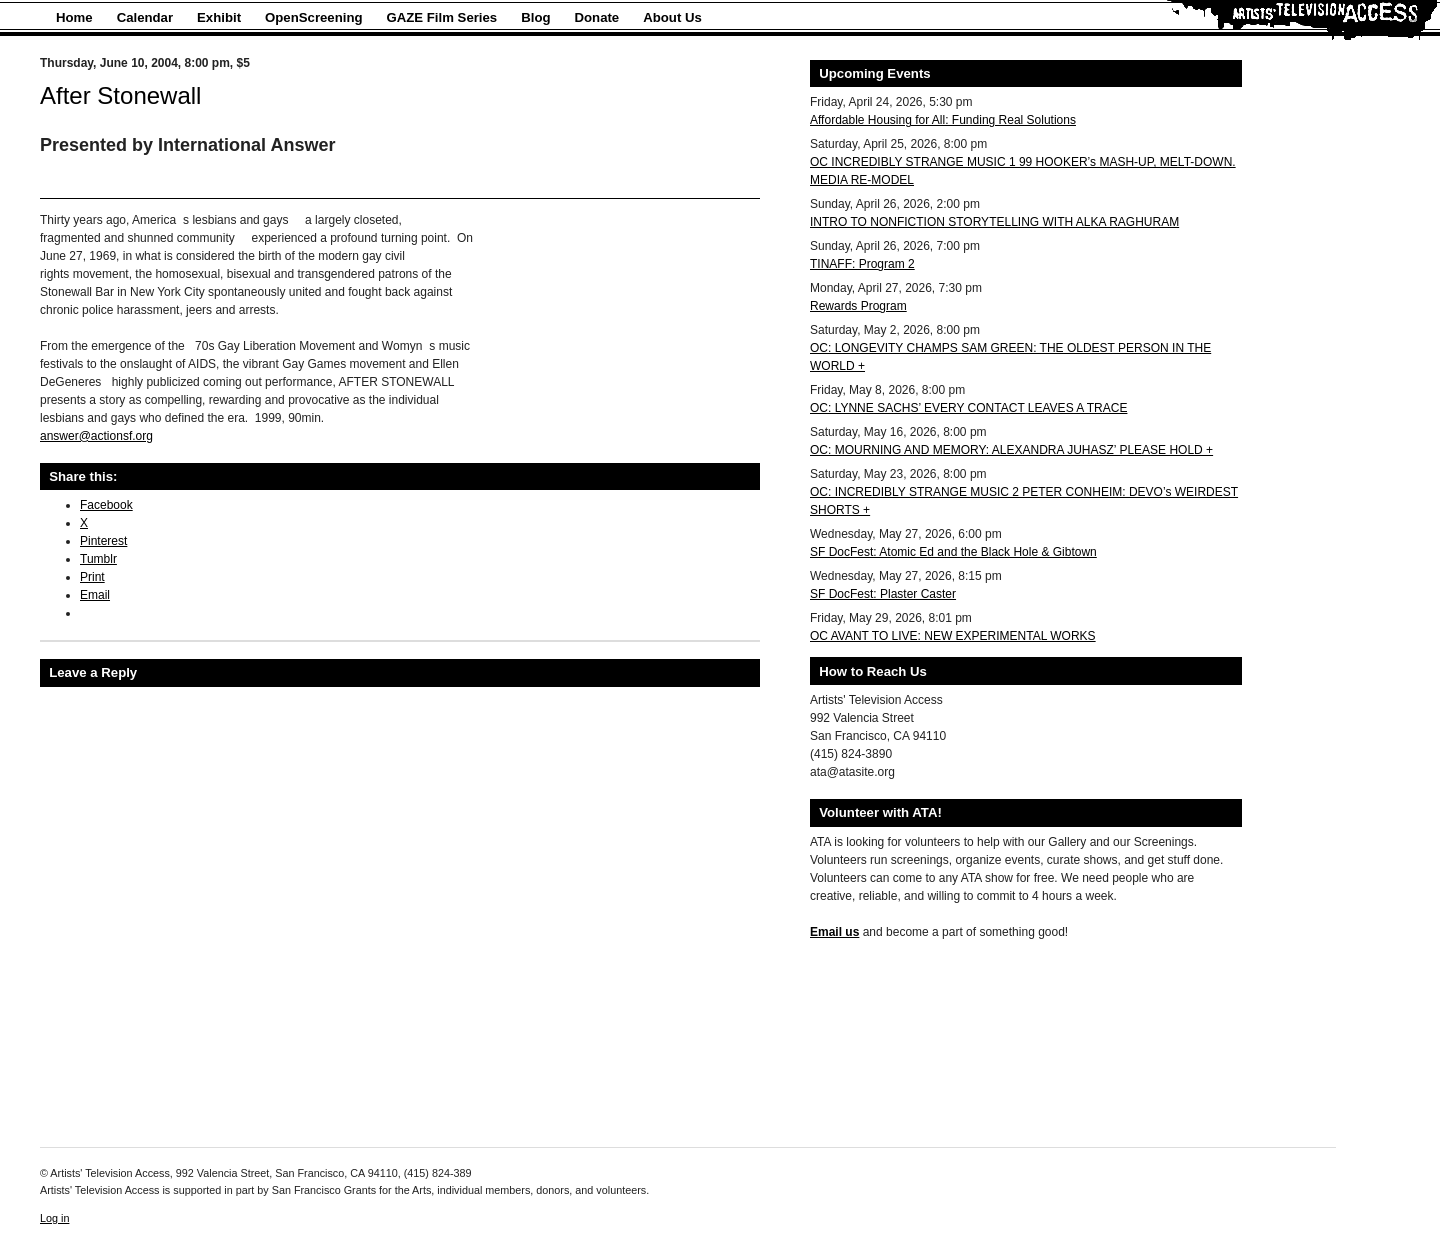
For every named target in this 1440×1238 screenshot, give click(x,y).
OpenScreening (313, 17)
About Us (672, 17)
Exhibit (219, 17)
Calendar (145, 17)
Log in (54, 1218)
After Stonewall (120, 95)
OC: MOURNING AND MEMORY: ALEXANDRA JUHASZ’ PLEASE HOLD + (1011, 450)
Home (74, 17)
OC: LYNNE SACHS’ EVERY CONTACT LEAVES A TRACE (968, 408)
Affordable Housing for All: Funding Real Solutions (943, 120)
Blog (535, 17)
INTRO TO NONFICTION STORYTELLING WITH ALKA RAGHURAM (994, 222)
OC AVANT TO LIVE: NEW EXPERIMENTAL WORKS (953, 636)
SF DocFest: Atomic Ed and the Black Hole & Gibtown (953, 552)
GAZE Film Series (442, 17)
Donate (597, 17)
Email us (834, 932)
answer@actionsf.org (96, 436)
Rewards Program (858, 306)
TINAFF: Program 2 (862, 264)
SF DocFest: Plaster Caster (883, 594)
